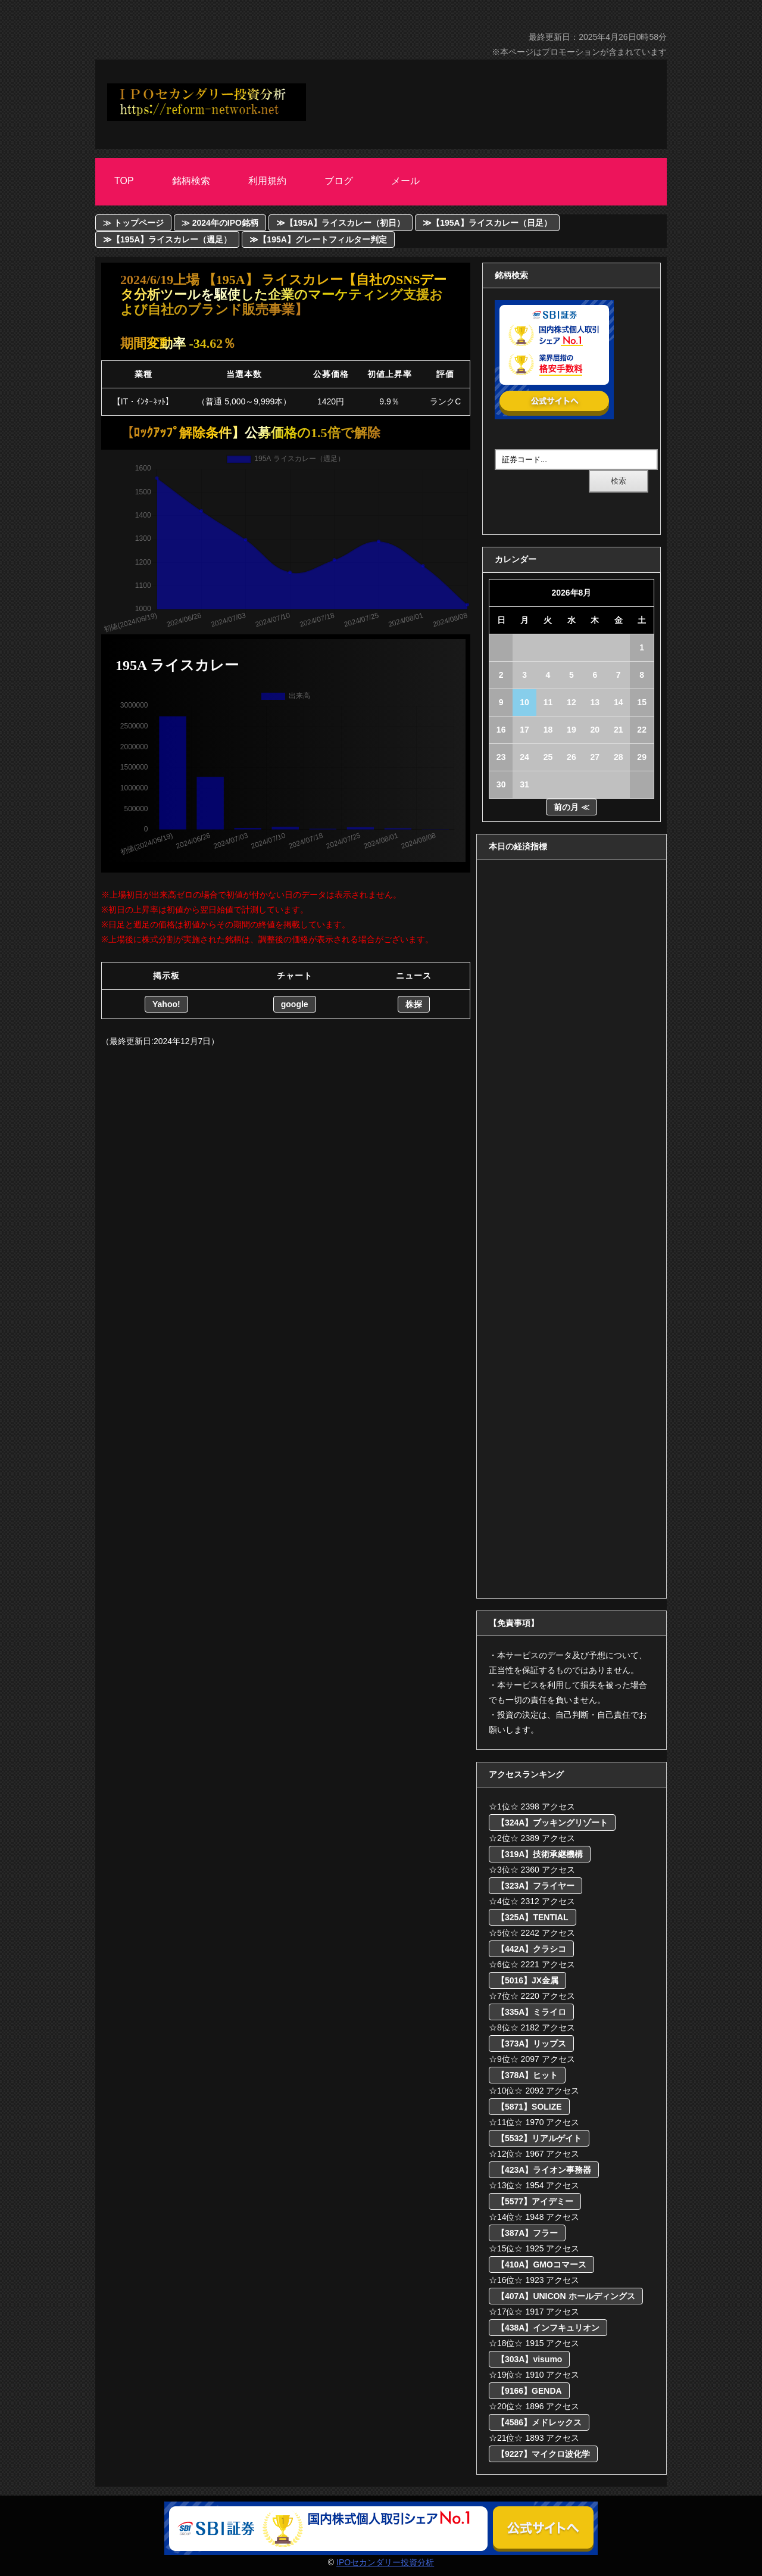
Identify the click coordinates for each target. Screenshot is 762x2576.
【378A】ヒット (527, 2075)
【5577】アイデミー (534, 2201)
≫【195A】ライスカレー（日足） (487, 223)
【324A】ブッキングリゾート (552, 1822)
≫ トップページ (133, 223)
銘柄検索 (191, 181)
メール (405, 181)
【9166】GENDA (529, 2391)
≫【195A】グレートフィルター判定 (317, 239)
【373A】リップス (531, 2043)
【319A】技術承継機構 (539, 1854)
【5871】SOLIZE (529, 2106)
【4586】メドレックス (539, 2422)
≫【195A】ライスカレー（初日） (340, 223)
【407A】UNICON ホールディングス (565, 2296)
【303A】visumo (529, 2359)
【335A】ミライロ (531, 2012)
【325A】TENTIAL (532, 1917)
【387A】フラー (527, 2233)
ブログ (338, 181)
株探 (413, 1004)
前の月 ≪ (571, 807)
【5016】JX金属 (527, 1980)
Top (124, 181)
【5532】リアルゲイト (539, 2138)
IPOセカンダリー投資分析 (385, 2562)
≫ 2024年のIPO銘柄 (220, 223)
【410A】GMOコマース (541, 2264)
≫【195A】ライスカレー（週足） (167, 239)
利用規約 (267, 181)
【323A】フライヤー (535, 1885)
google (294, 1004)
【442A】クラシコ (531, 1949)
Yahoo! (166, 1004)
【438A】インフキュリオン (547, 2327)
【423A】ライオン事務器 (543, 2170)
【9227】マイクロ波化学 (543, 2454)
